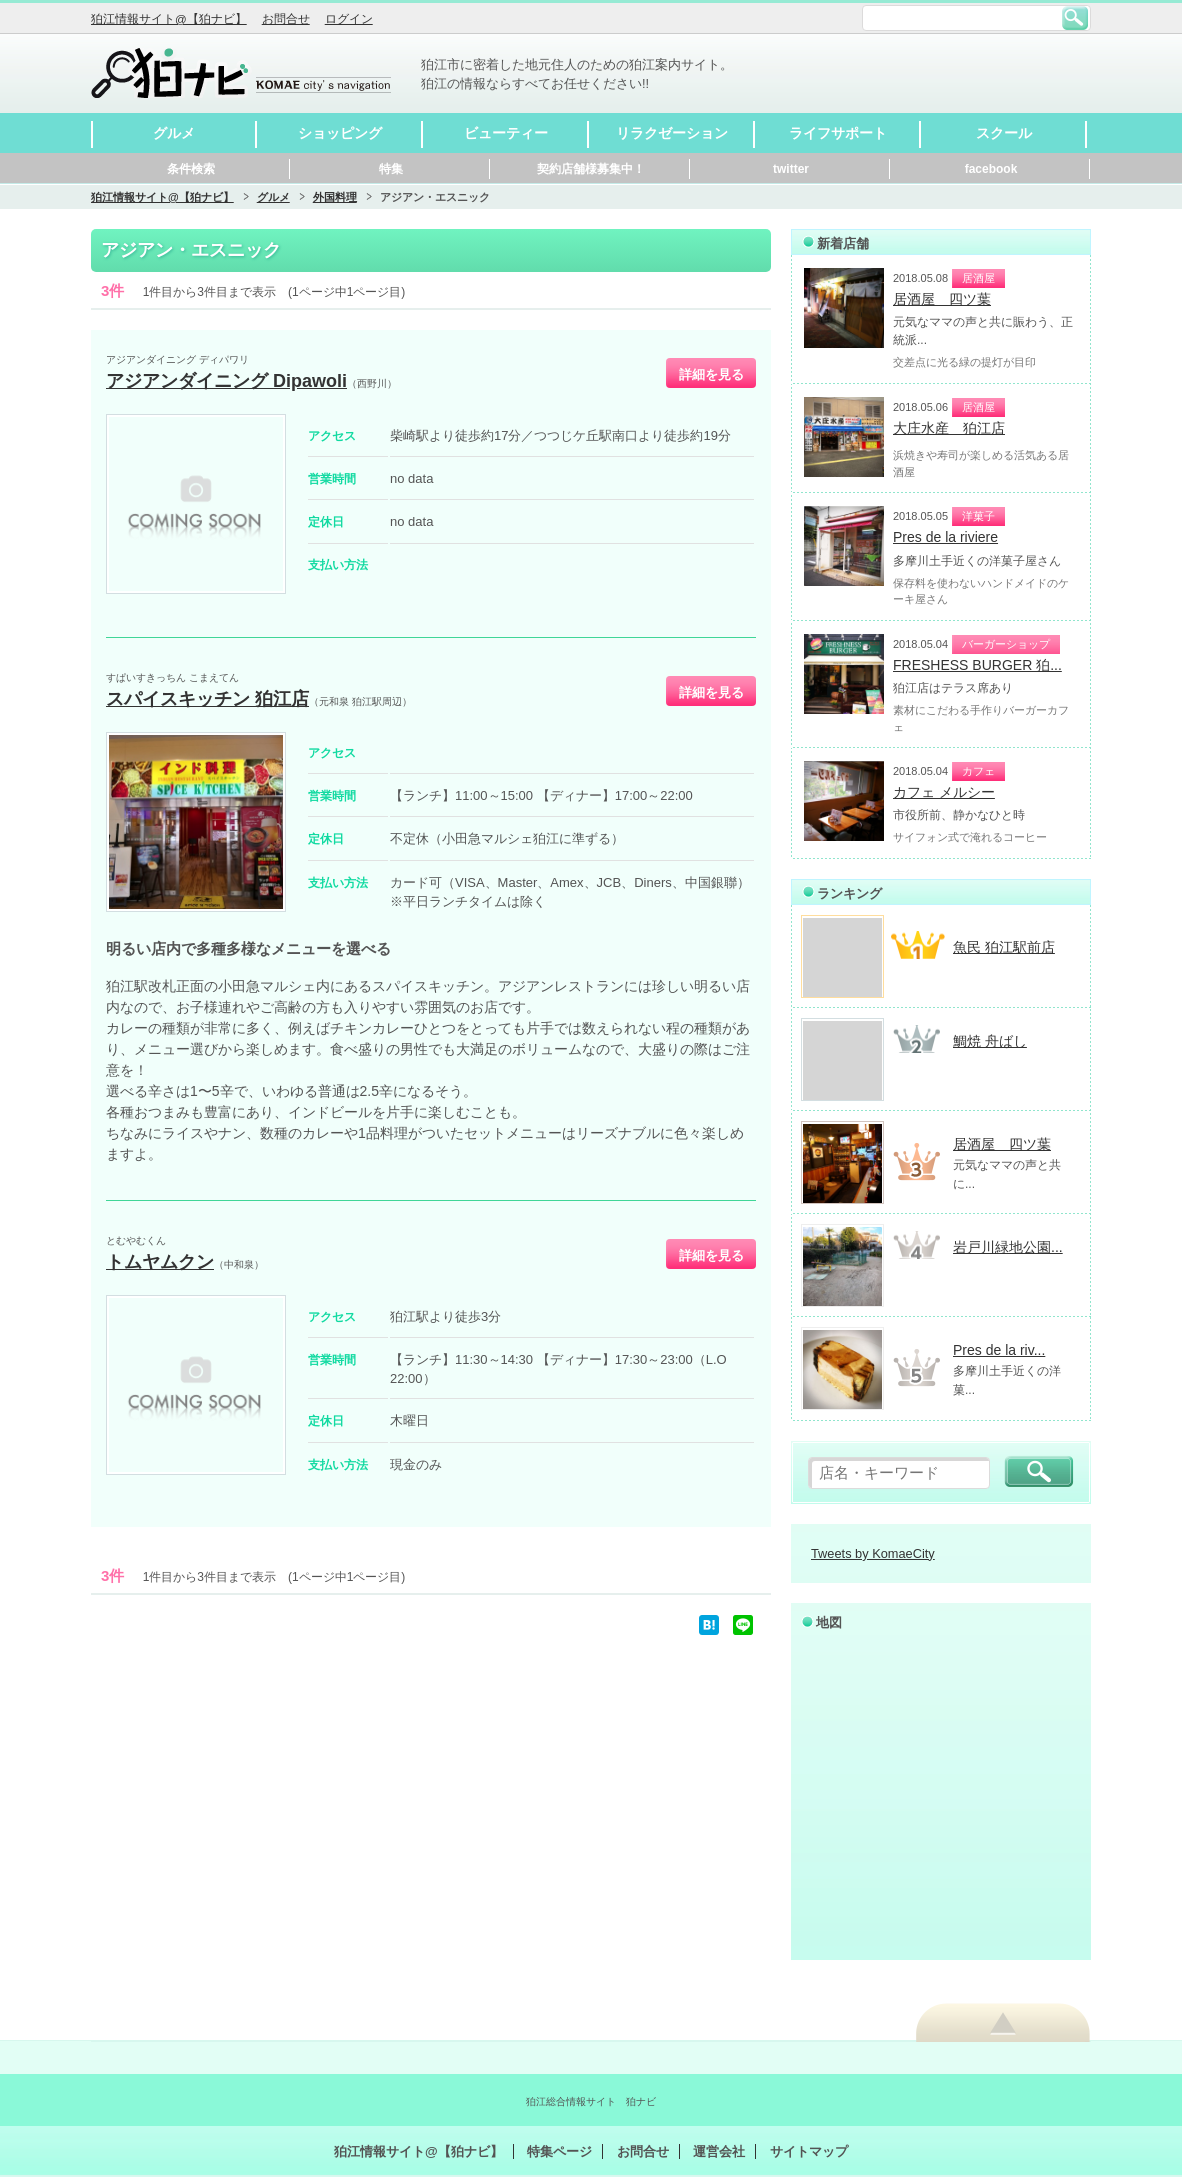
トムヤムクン (160, 1262)
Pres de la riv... (999, 1350)
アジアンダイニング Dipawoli (226, 381)
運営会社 (719, 2151)
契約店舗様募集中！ (591, 169)
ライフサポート (838, 133)
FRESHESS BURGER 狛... (977, 665)
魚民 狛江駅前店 (1004, 947)
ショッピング (340, 133)
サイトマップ (809, 2151)
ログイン (349, 19)
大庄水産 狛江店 (949, 428)
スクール (1004, 133)
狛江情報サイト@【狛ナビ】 (169, 19)
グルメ (174, 133)
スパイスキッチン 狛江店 (207, 699)
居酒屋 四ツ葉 (942, 299)
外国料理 (335, 197)
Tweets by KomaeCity (873, 1553)
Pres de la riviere (945, 537)
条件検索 (191, 169)
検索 (1075, 18)
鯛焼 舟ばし (990, 1041)
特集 (391, 169)
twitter (791, 169)
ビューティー (506, 133)
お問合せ (286, 19)
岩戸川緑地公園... (1008, 1247)
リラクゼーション (672, 133)
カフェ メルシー (944, 792)
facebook (991, 169)
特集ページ (559, 2151)
